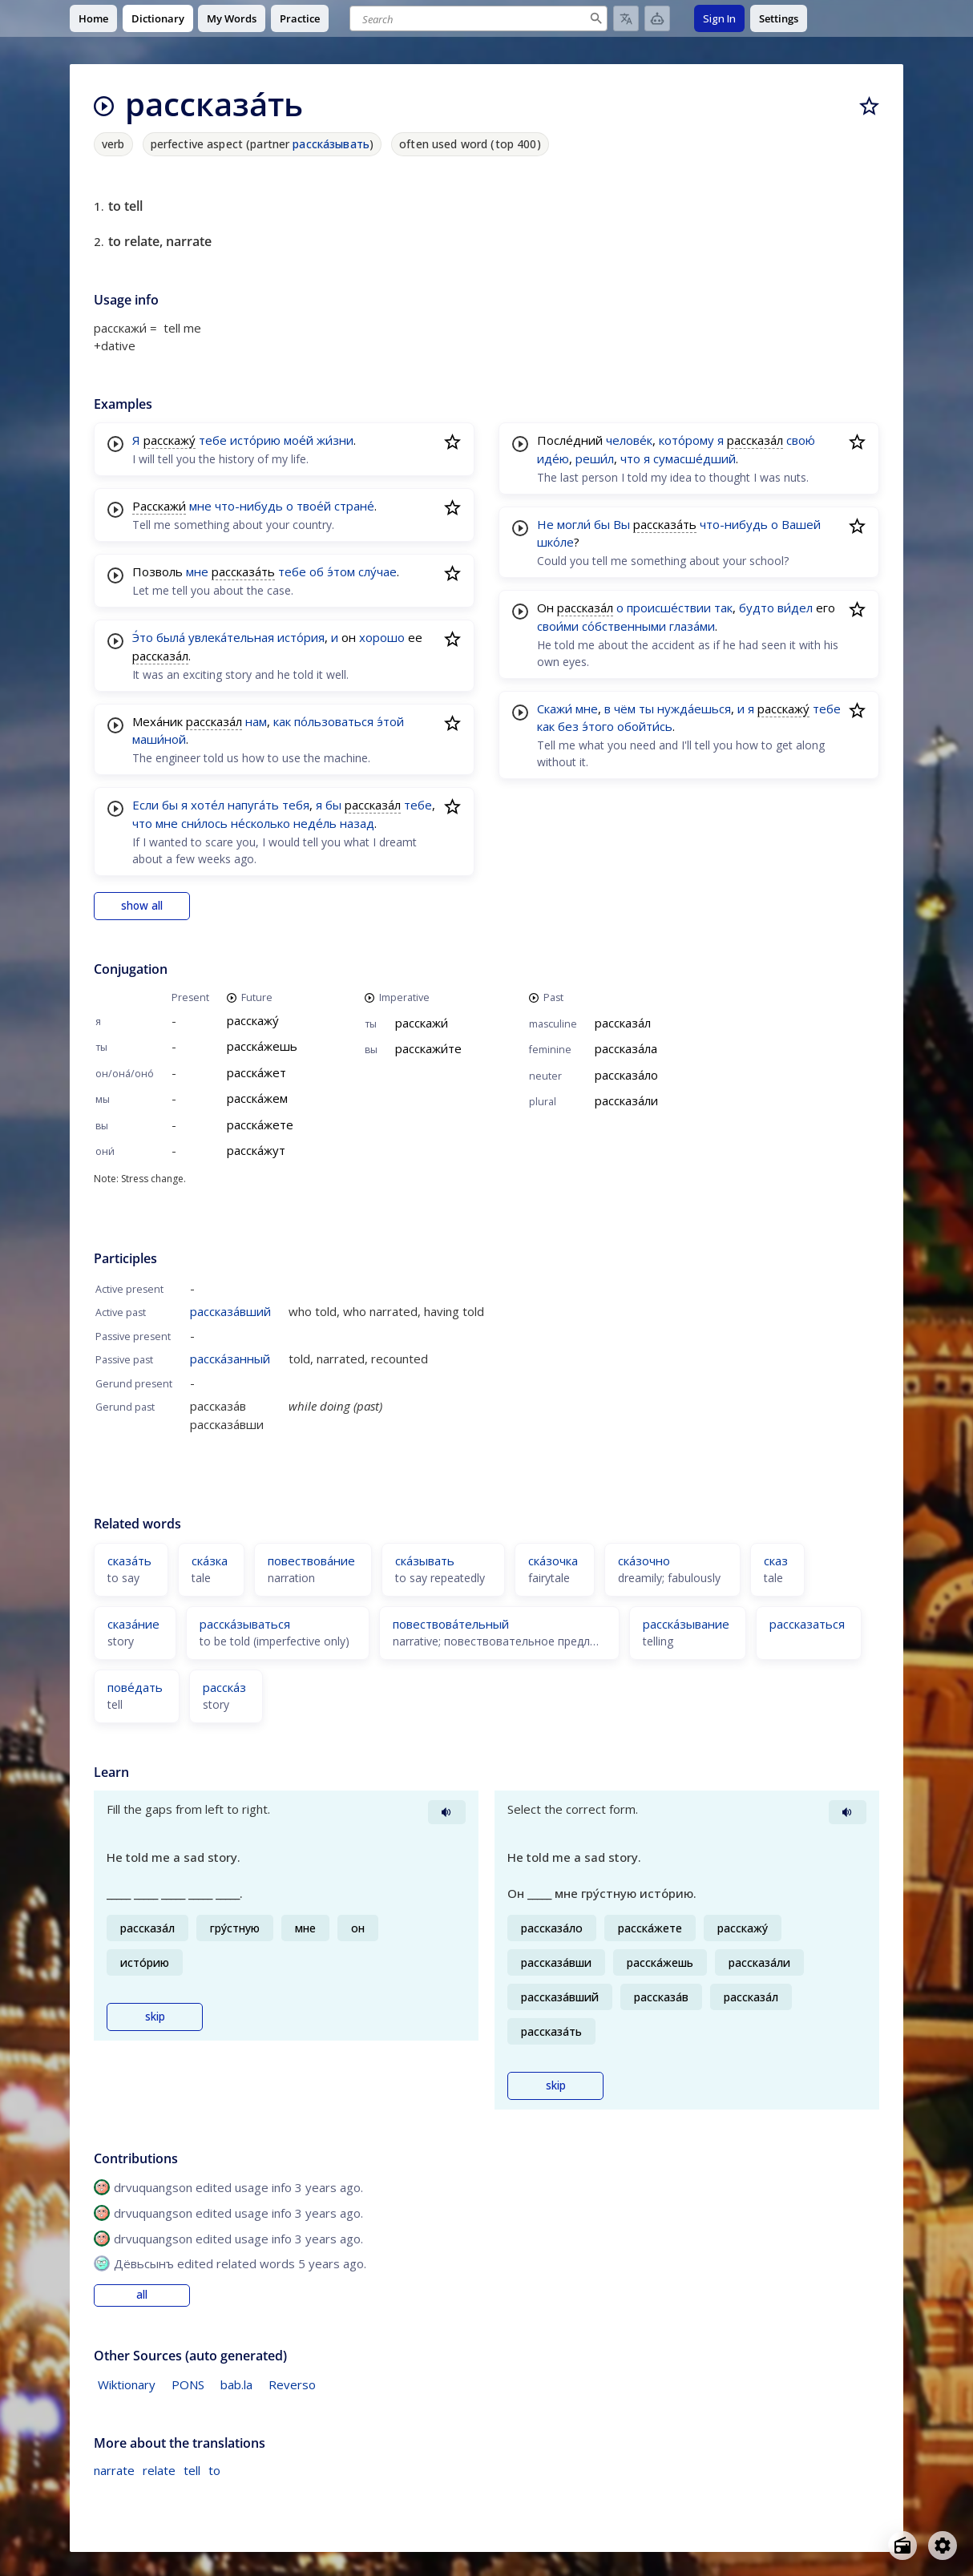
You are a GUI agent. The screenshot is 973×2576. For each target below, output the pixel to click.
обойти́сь (644, 726)
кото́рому (686, 440)
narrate (114, 2470)
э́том (341, 571)
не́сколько (260, 823)
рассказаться (807, 1624)
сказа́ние (133, 1624)
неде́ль (315, 823)
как (282, 721)
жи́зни (335, 440)
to (214, 2470)
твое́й (314, 506)
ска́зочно (644, 1560)
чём (625, 709)
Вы (621, 524)
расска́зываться (245, 1624)
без (568, 726)
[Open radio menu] (902, 2545)
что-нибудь (249, 506)
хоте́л (207, 805)
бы (170, 805)
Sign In (719, 18)
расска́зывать (331, 143)
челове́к (629, 440)
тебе (213, 440)
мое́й (298, 440)
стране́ (354, 506)
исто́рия (301, 637)
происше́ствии (669, 608)
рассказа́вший (230, 1311)
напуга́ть (253, 805)
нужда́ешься (694, 709)
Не (545, 524)
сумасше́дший (694, 458)
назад (357, 823)
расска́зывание (686, 1624)
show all (142, 905)
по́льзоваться (333, 721)
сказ (776, 1560)
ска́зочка (553, 1560)
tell (192, 2470)
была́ (170, 637)
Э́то (142, 637)
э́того (598, 726)
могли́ (574, 524)
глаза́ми (692, 626)
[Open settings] (942, 2545)
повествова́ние (311, 1560)
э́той (390, 721)
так (723, 608)
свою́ (800, 440)
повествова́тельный (451, 1624)
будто (756, 608)
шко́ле (555, 542)
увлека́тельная (231, 637)
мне (200, 506)
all (141, 2294)
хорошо (382, 637)
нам (256, 721)
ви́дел (795, 608)
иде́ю (553, 458)
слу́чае (377, 571)
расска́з (224, 1687)
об (316, 571)
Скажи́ (554, 709)
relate (159, 2470)
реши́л (594, 458)
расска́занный (230, 1359)
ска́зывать (424, 1560)
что (142, 823)
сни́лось (204, 823)
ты (646, 709)
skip (155, 2016)
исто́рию (255, 440)
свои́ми (558, 626)
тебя (295, 805)
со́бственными (624, 626)
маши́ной (159, 739)
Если (145, 805)
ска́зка (210, 1560)
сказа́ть (129, 1560)
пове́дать (135, 1687)
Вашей (801, 524)
